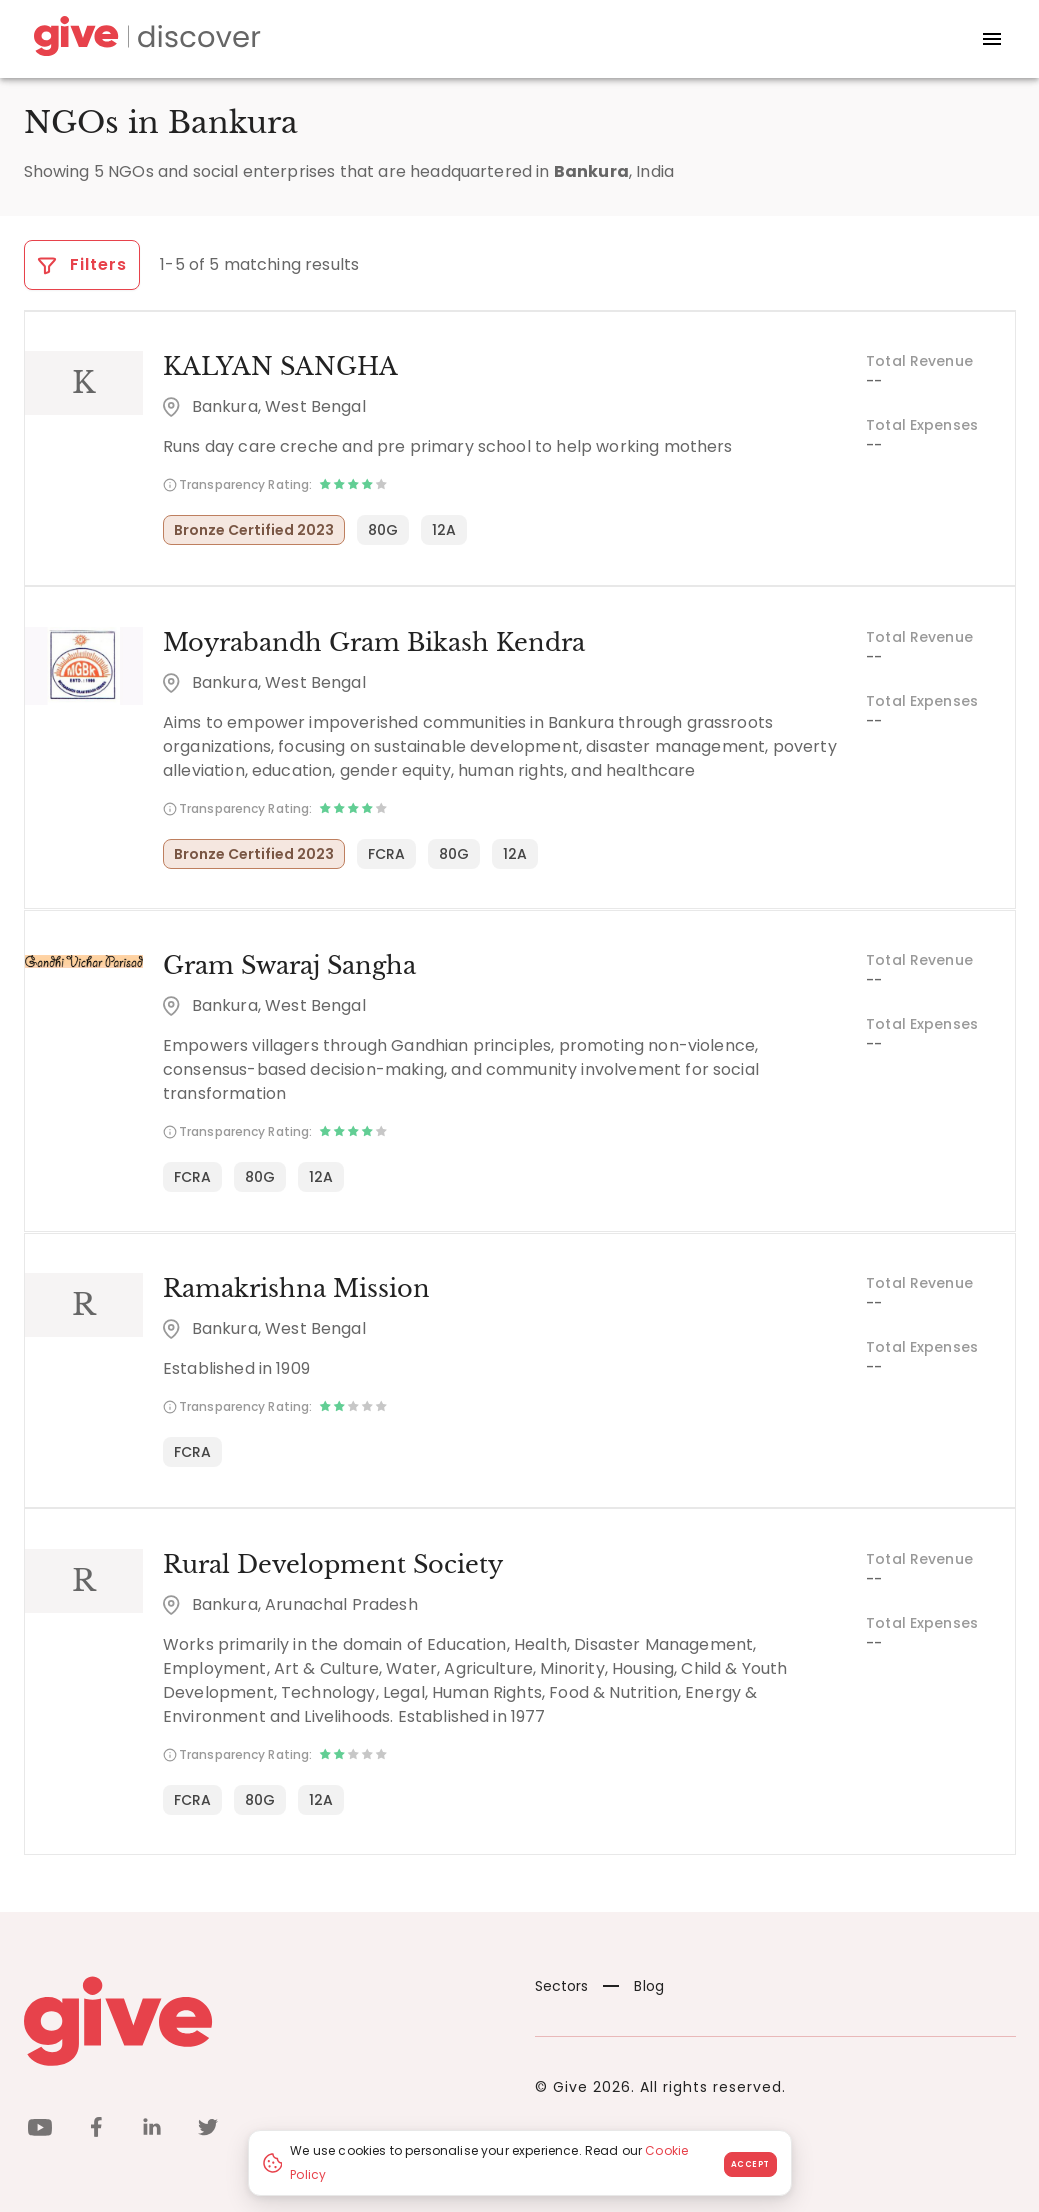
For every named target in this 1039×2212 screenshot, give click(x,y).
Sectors (562, 1984)
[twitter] (208, 2128)
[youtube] (40, 2128)
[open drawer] (992, 39)
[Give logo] (264, 2019)
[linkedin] (152, 2128)
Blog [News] (633, 1984)
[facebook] (96, 2128)
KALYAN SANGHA (279, 366)
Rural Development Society (332, 1562)
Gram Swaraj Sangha (288, 964)
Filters (82, 264)
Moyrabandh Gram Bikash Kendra (373, 641)
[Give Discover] (144, 39)
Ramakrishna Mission (295, 1287)
